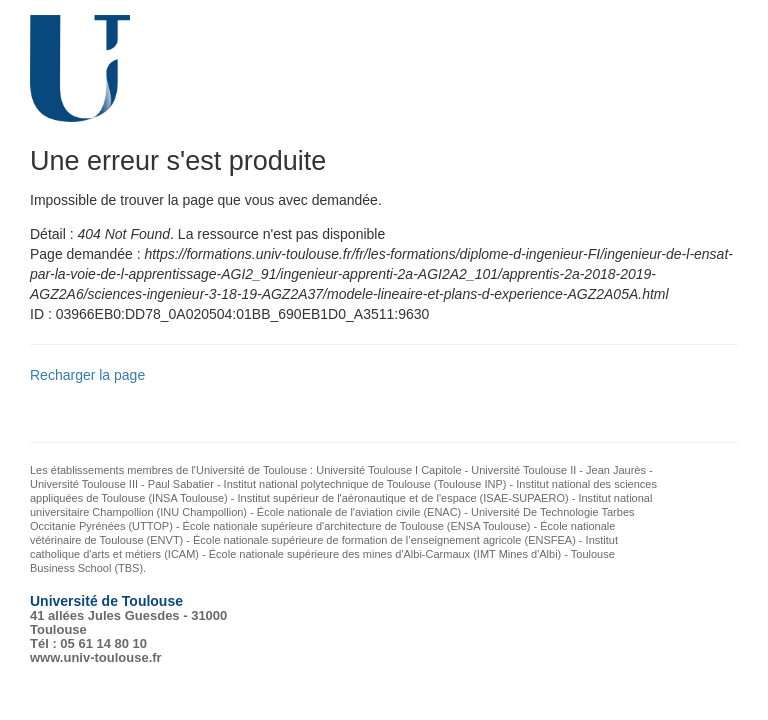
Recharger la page (87, 375)
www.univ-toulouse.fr (96, 657)
